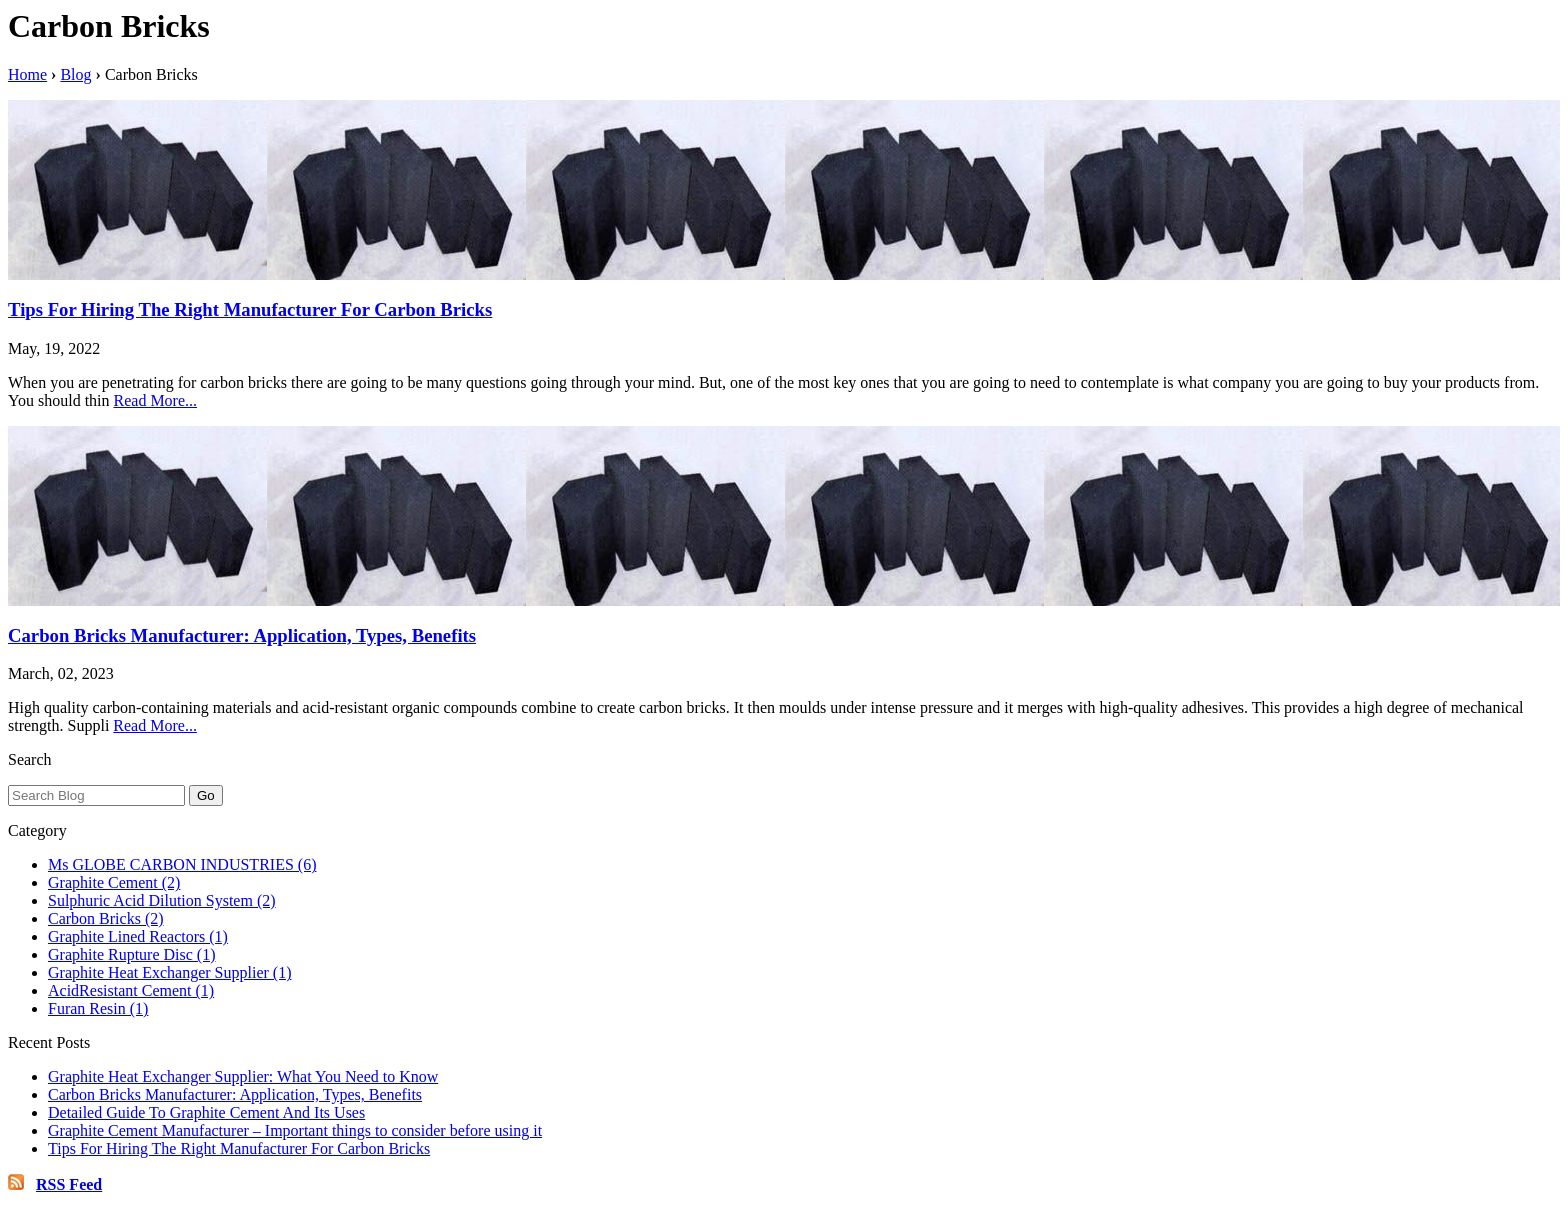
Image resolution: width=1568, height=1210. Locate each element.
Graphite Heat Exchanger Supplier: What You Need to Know (243, 1076)
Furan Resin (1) (98, 1008)
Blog (75, 74)
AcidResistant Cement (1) (131, 990)
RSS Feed (69, 1184)
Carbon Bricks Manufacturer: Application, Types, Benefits (242, 635)
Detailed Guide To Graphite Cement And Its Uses (206, 1112)
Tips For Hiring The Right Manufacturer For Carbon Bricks (250, 309)
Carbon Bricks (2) (106, 918)
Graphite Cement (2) (114, 882)
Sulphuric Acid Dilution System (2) (162, 900)
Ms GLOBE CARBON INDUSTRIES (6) (182, 864)
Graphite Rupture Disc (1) (132, 954)
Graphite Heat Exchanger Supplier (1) (169, 972)
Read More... (156, 400)
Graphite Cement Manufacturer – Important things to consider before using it (295, 1130)
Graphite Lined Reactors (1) (138, 936)
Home (27, 74)
